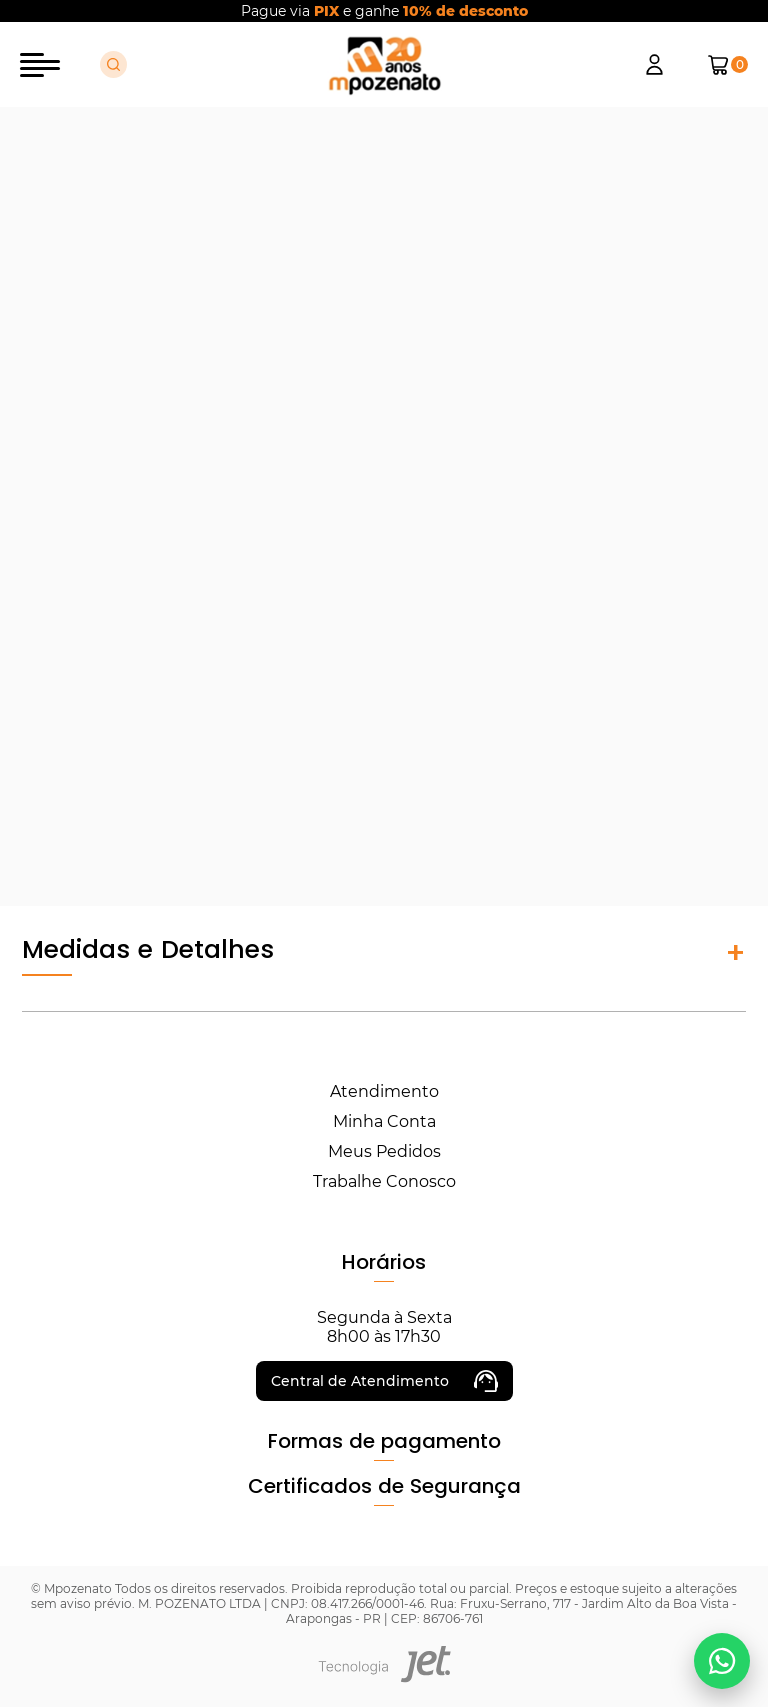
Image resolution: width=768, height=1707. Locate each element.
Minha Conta (384, 1121)
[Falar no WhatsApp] (722, 1661)
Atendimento (384, 1091)
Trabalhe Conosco (384, 1181)
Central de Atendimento (384, 1381)
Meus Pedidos (384, 1151)
